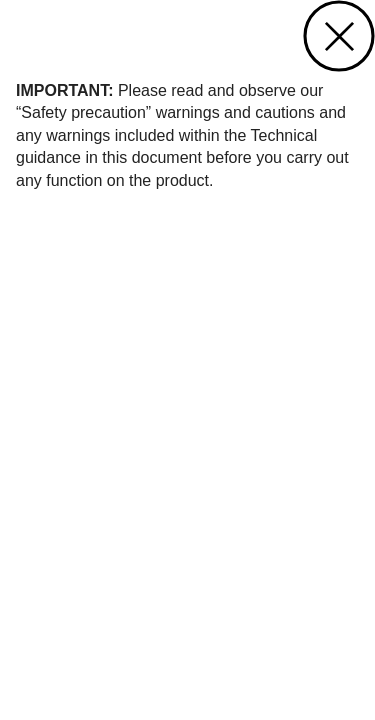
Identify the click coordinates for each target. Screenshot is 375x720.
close (339, 36)
